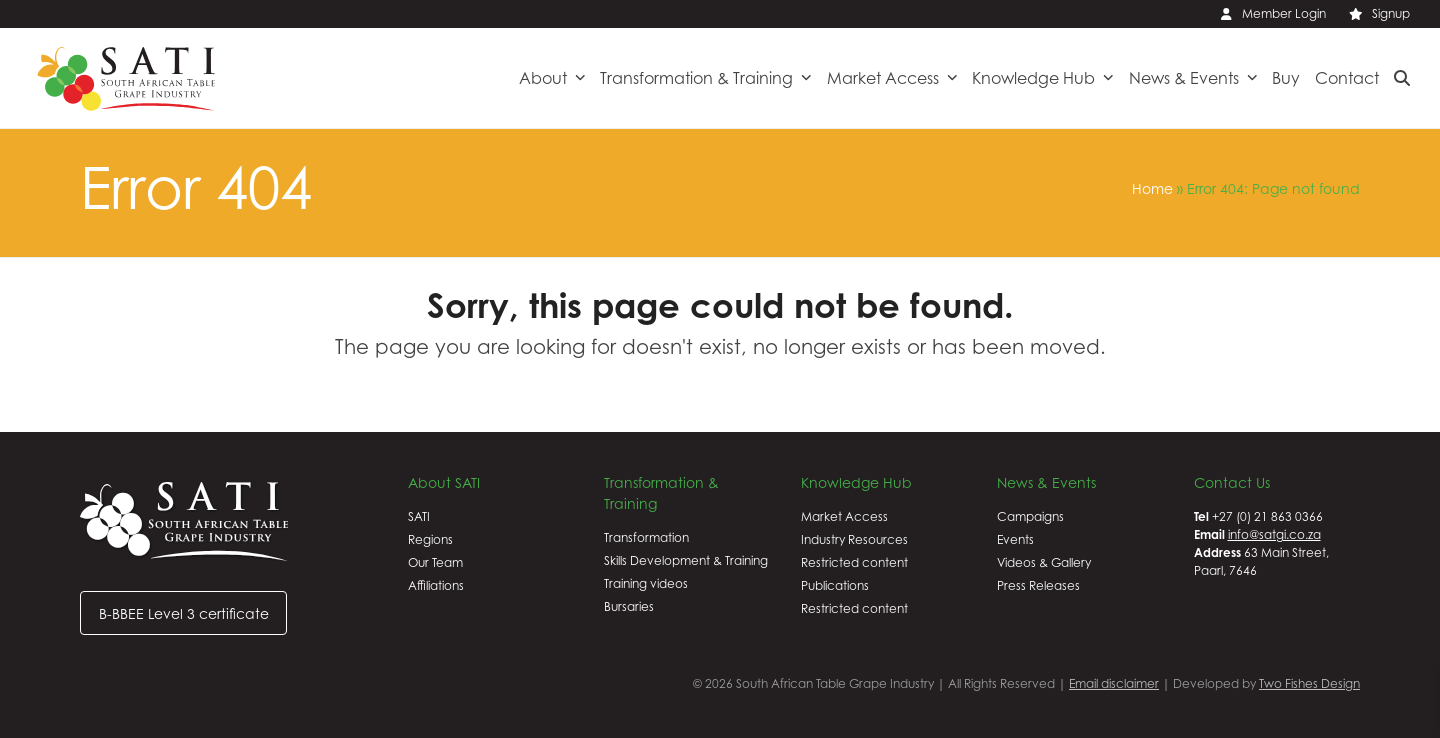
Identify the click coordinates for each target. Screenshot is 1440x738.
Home (1152, 188)
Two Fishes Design (1309, 683)
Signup (1391, 13)
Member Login (1284, 13)
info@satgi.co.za (1274, 534)
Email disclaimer (1114, 683)
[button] (1402, 78)
